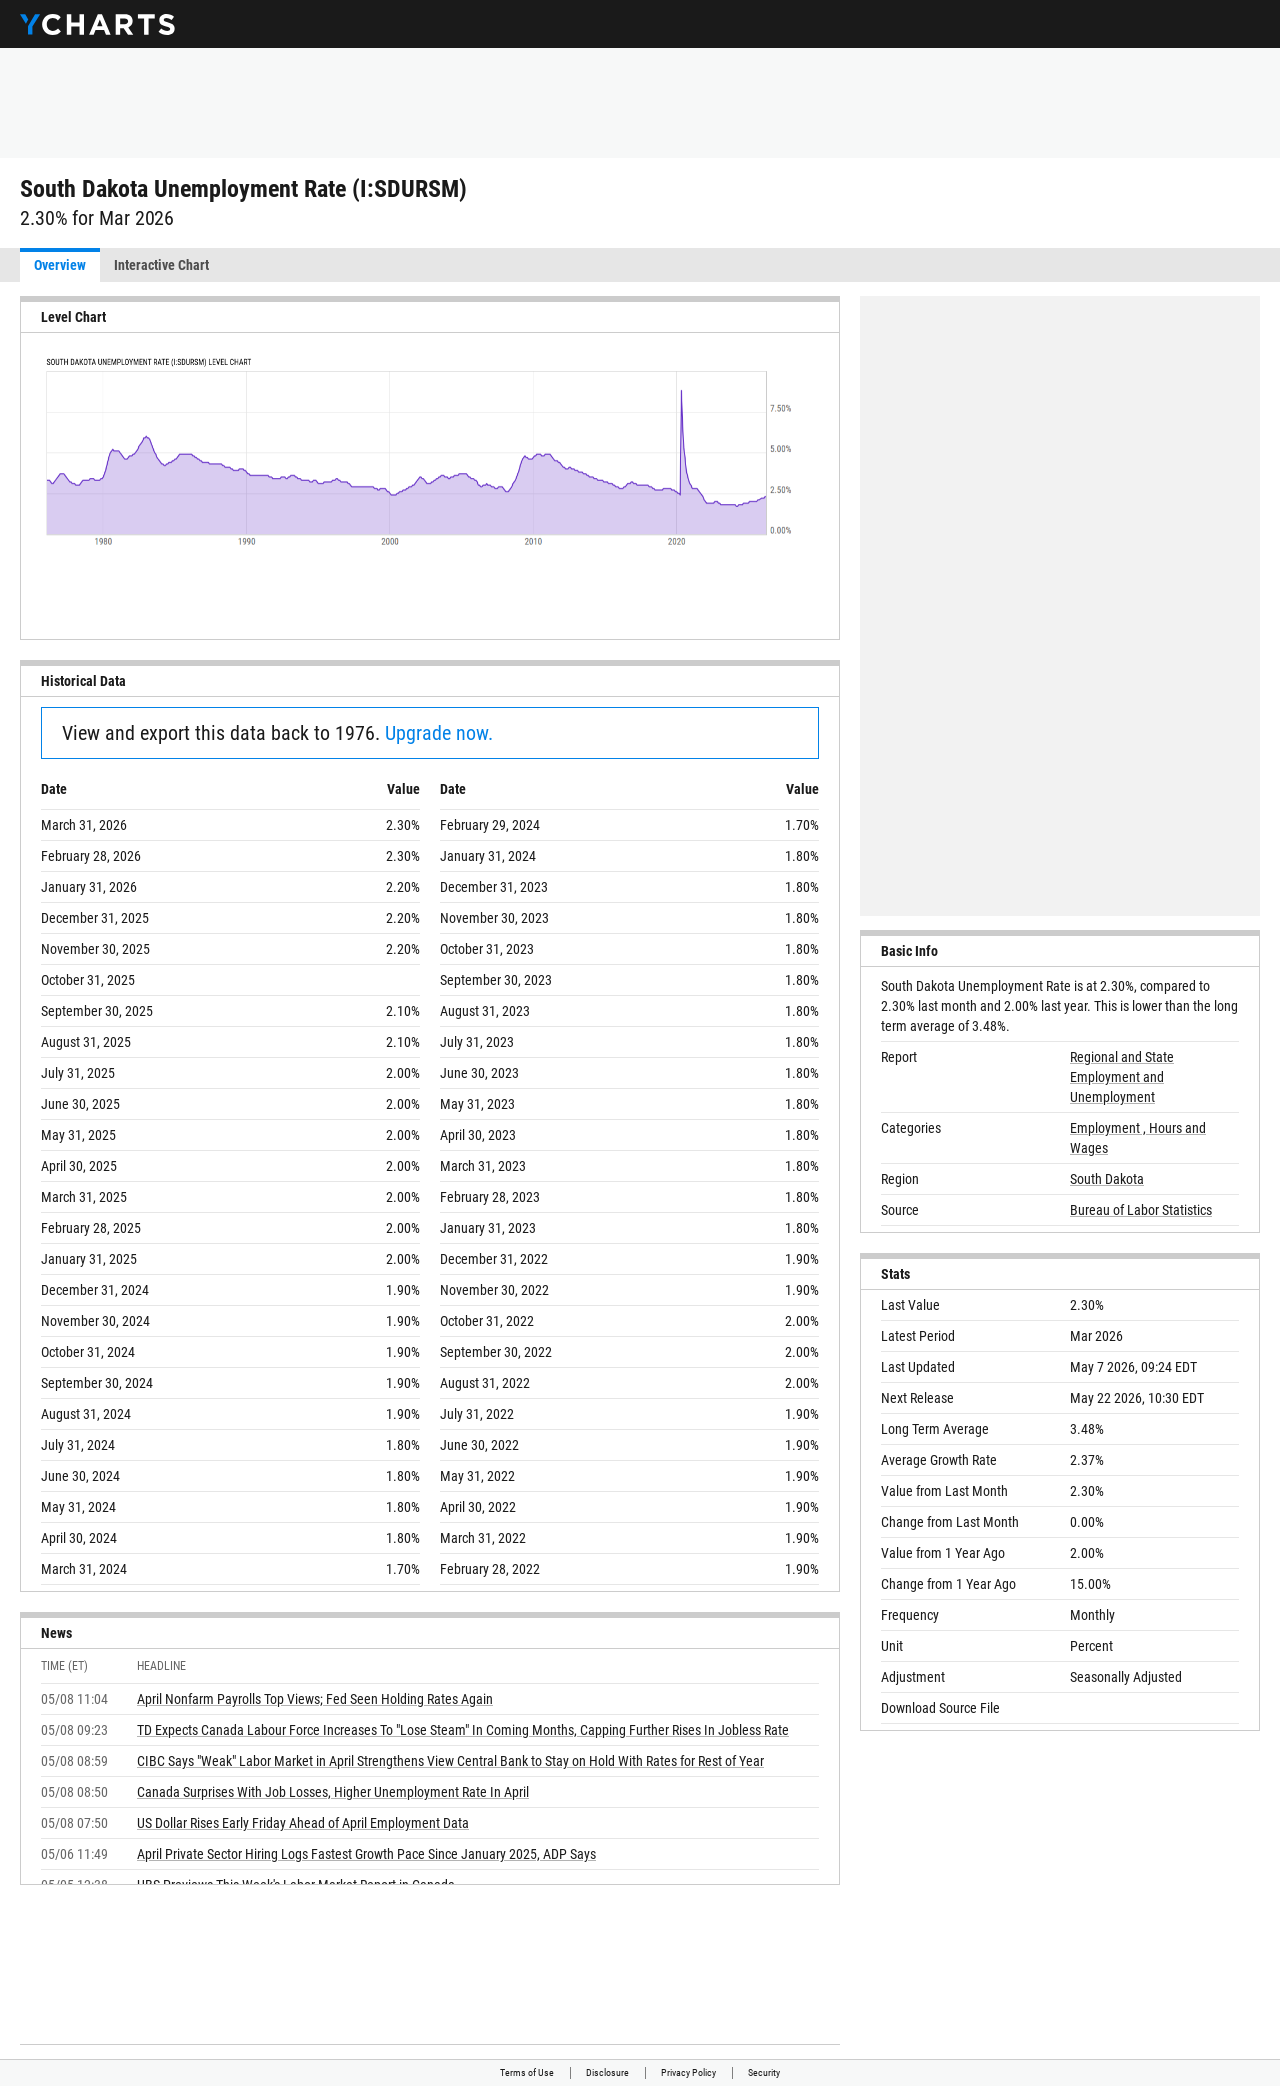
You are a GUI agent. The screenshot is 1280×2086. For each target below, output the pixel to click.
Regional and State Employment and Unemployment (1122, 1077)
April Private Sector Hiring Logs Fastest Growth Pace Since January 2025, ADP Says (366, 1854)
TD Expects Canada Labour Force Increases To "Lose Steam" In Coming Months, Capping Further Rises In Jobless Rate (463, 1730)
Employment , (1109, 1128)
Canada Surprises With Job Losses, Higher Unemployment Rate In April (333, 1792)
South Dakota (1107, 1179)
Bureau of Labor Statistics (1141, 1210)
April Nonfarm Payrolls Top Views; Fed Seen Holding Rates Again (315, 1699)
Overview (60, 265)
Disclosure (607, 2072)
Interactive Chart (161, 265)
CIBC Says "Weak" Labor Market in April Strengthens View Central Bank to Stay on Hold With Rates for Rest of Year (450, 1761)
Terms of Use (527, 2072)
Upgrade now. (439, 733)
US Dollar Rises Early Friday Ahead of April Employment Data (303, 1823)
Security (764, 2072)
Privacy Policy (688, 2072)
